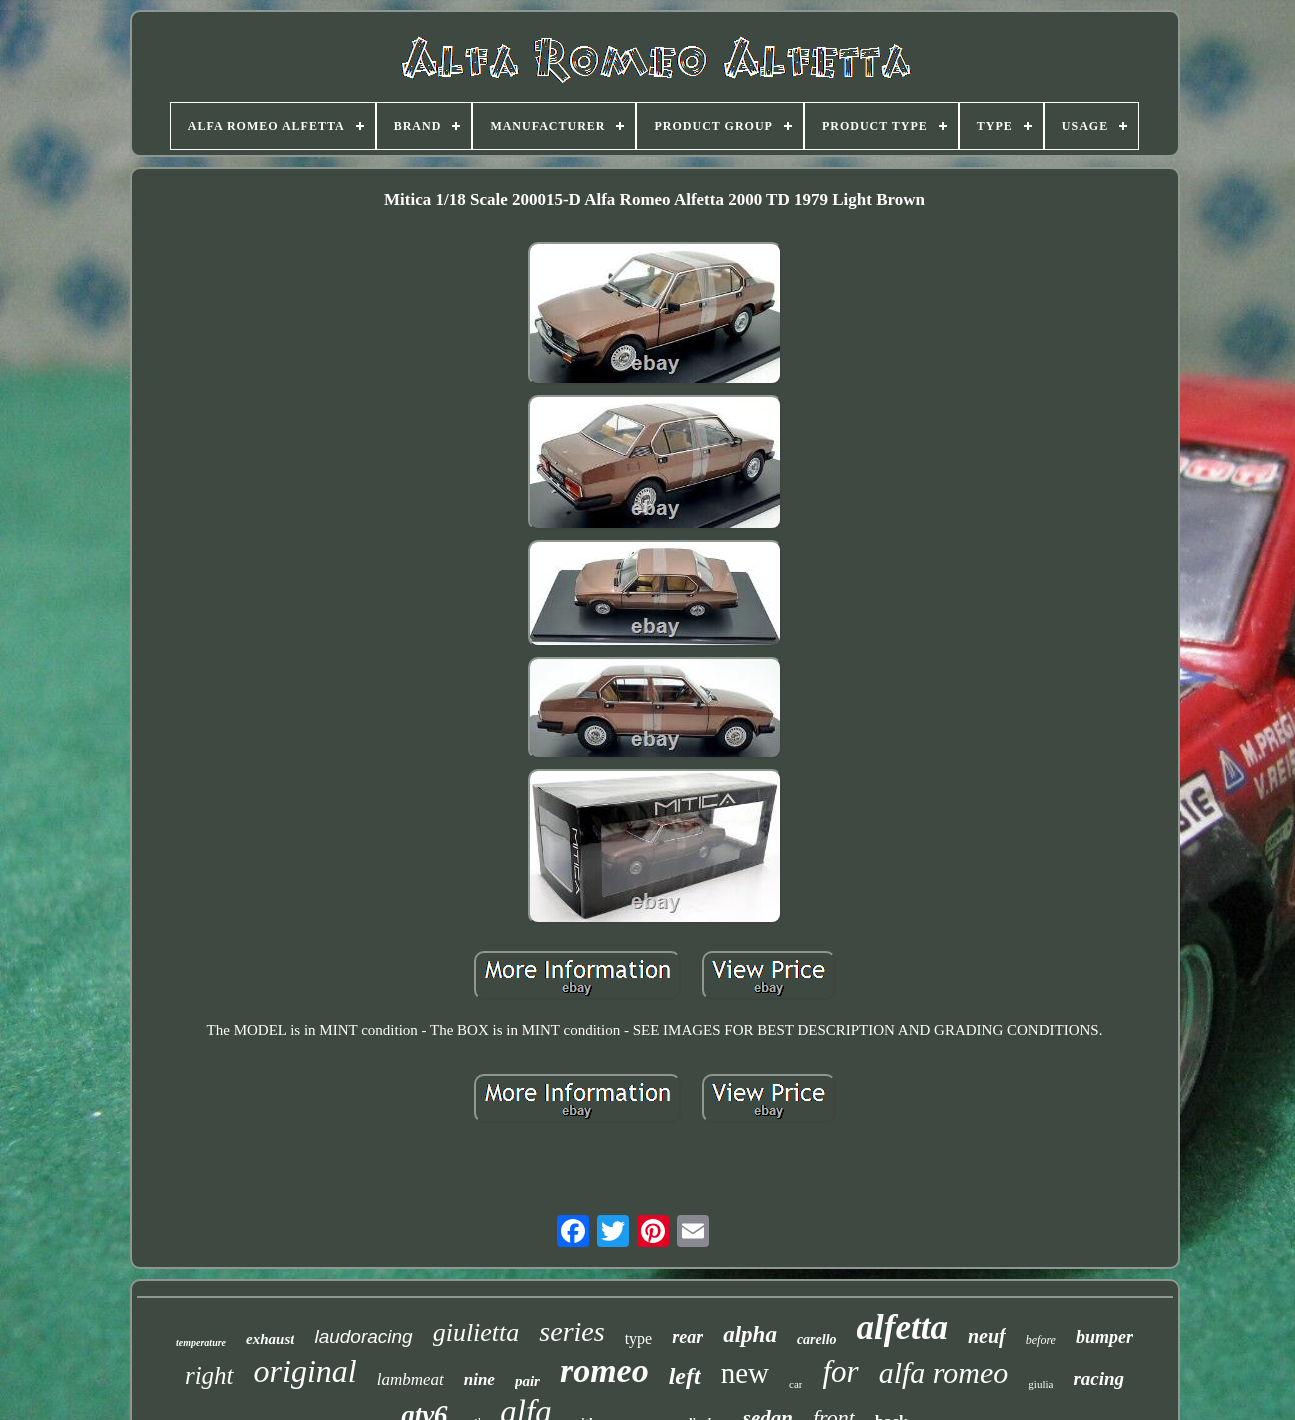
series (571, 1331)
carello (817, 1339)
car (795, 1384)
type (639, 1338)
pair (527, 1381)
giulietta (476, 1332)
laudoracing (363, 1336)
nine (479, 1379)
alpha (750, 1334)
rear (687, 1337)
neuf (987, 1336)
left (685, 1376)
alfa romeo (944, 1372)
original (305, 1371)
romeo (604, 1370)
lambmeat (410, 1379)
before (1041, 1340)
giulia (1040, 1384)
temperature (201, 1342)
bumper (1104, 1337)
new (745, 1373)
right (209, 1375)
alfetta (902, 1327)
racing (1098, 1378)
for (840, 1371)
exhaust (270, 1339)
